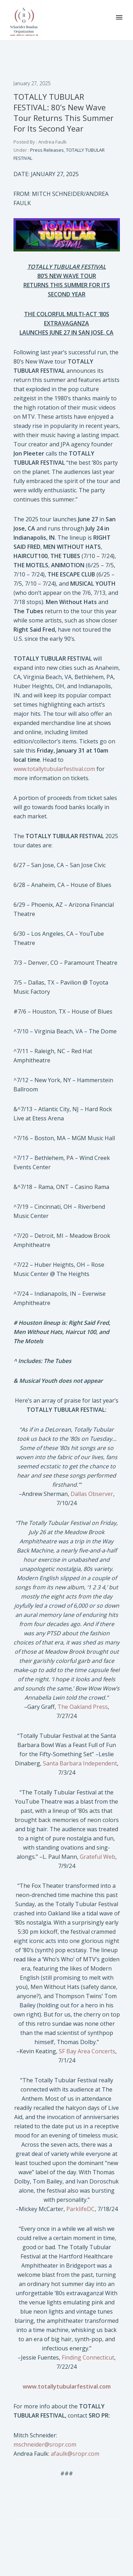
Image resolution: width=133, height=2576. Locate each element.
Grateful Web (97, 1857)
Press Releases (46, 150)
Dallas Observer (92, 1494)
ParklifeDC (80, 2209)
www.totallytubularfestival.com (54, 769)
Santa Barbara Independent (80, 1763)
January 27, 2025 (32, 83)
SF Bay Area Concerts (87, 2051)
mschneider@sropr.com (44, 2444)
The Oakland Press (82, 1707)
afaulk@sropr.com (75, 2454)
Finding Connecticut (88, 2357)
